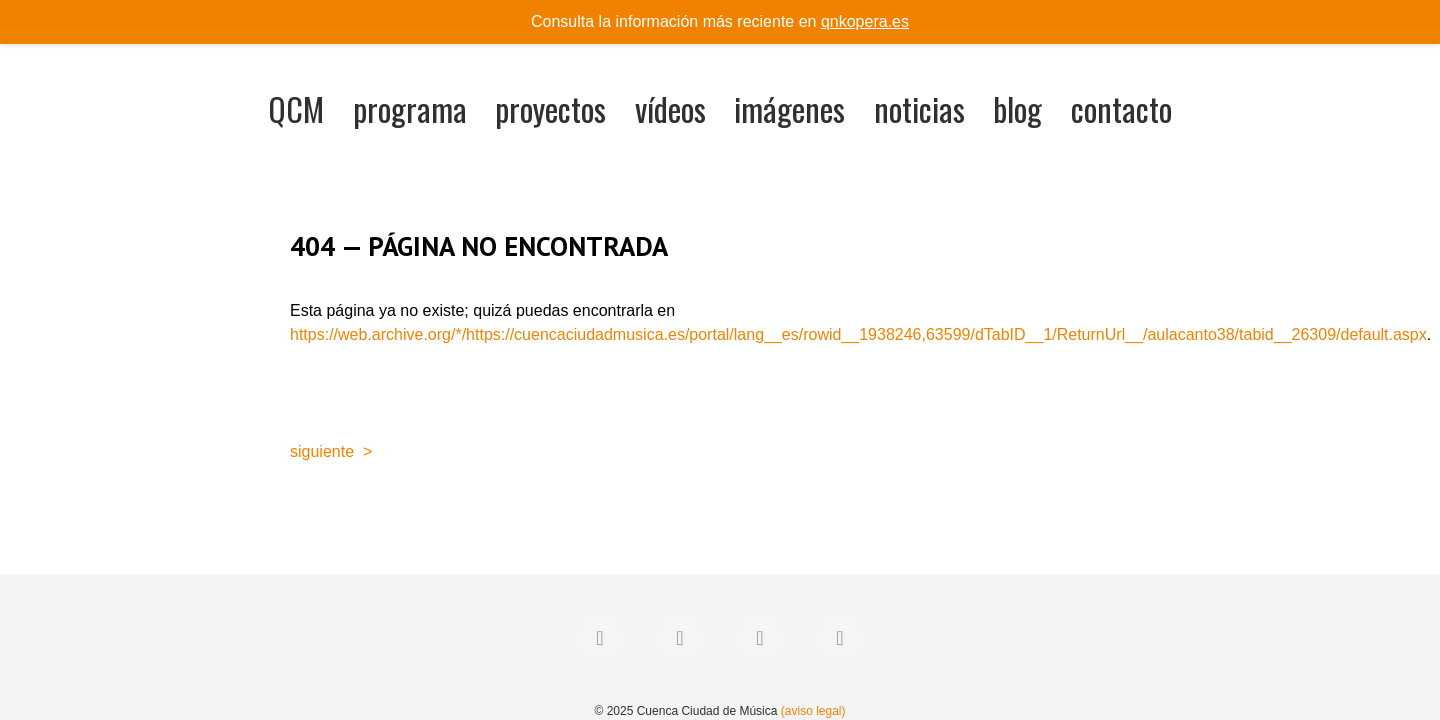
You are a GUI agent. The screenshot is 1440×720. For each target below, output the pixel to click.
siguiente (322, 451)
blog (1017, 108)
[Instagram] (760, 638)
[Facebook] (600, 638)
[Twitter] (680, 638)
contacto (1121, 108)
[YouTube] (840, 638)
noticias (919, 108)
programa (410, 108)
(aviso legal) (813, 711)
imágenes (789, 108)
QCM (296, 108)
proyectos (550, 108)
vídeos (670, 108)
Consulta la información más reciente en (720, 21)
